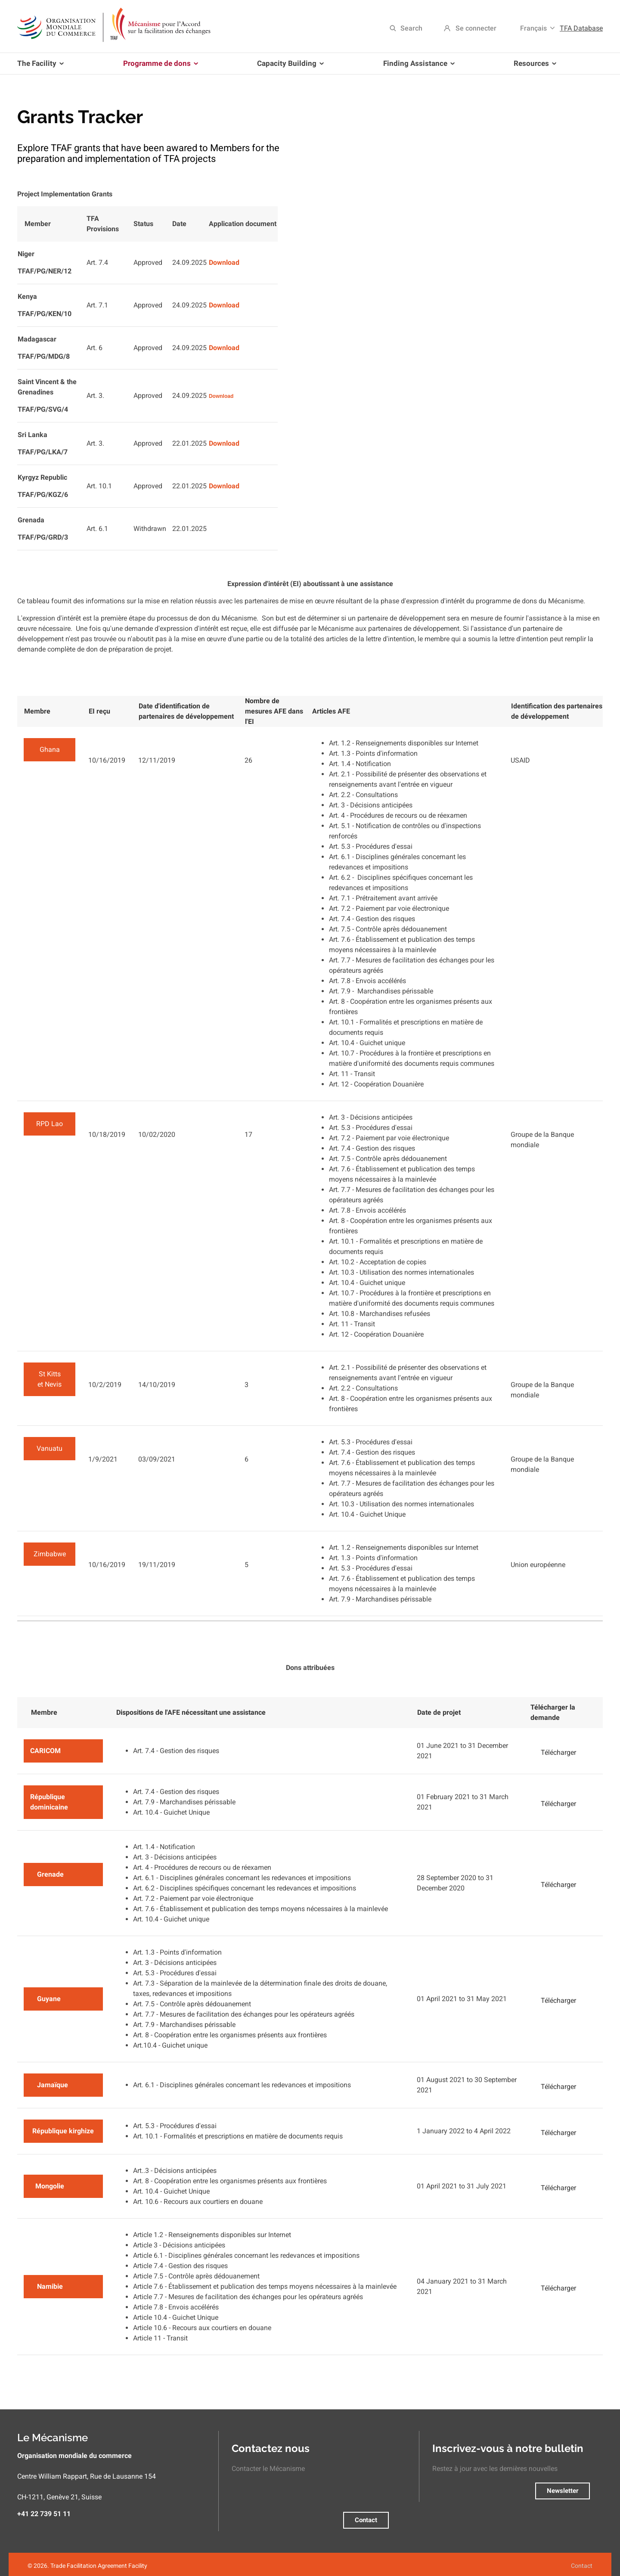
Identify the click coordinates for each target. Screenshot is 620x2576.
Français (533, 28)
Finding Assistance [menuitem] (417, 66)
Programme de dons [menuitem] (159, 66)
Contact (366, 2520)
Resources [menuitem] (533, 66)
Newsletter (562, 2491)
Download (224, 262)
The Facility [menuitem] (42, 66)
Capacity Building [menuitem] (289, 66)
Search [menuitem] (411, 28)
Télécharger (558, 1752)
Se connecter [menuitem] (476, 28)
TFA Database (581, 28)
